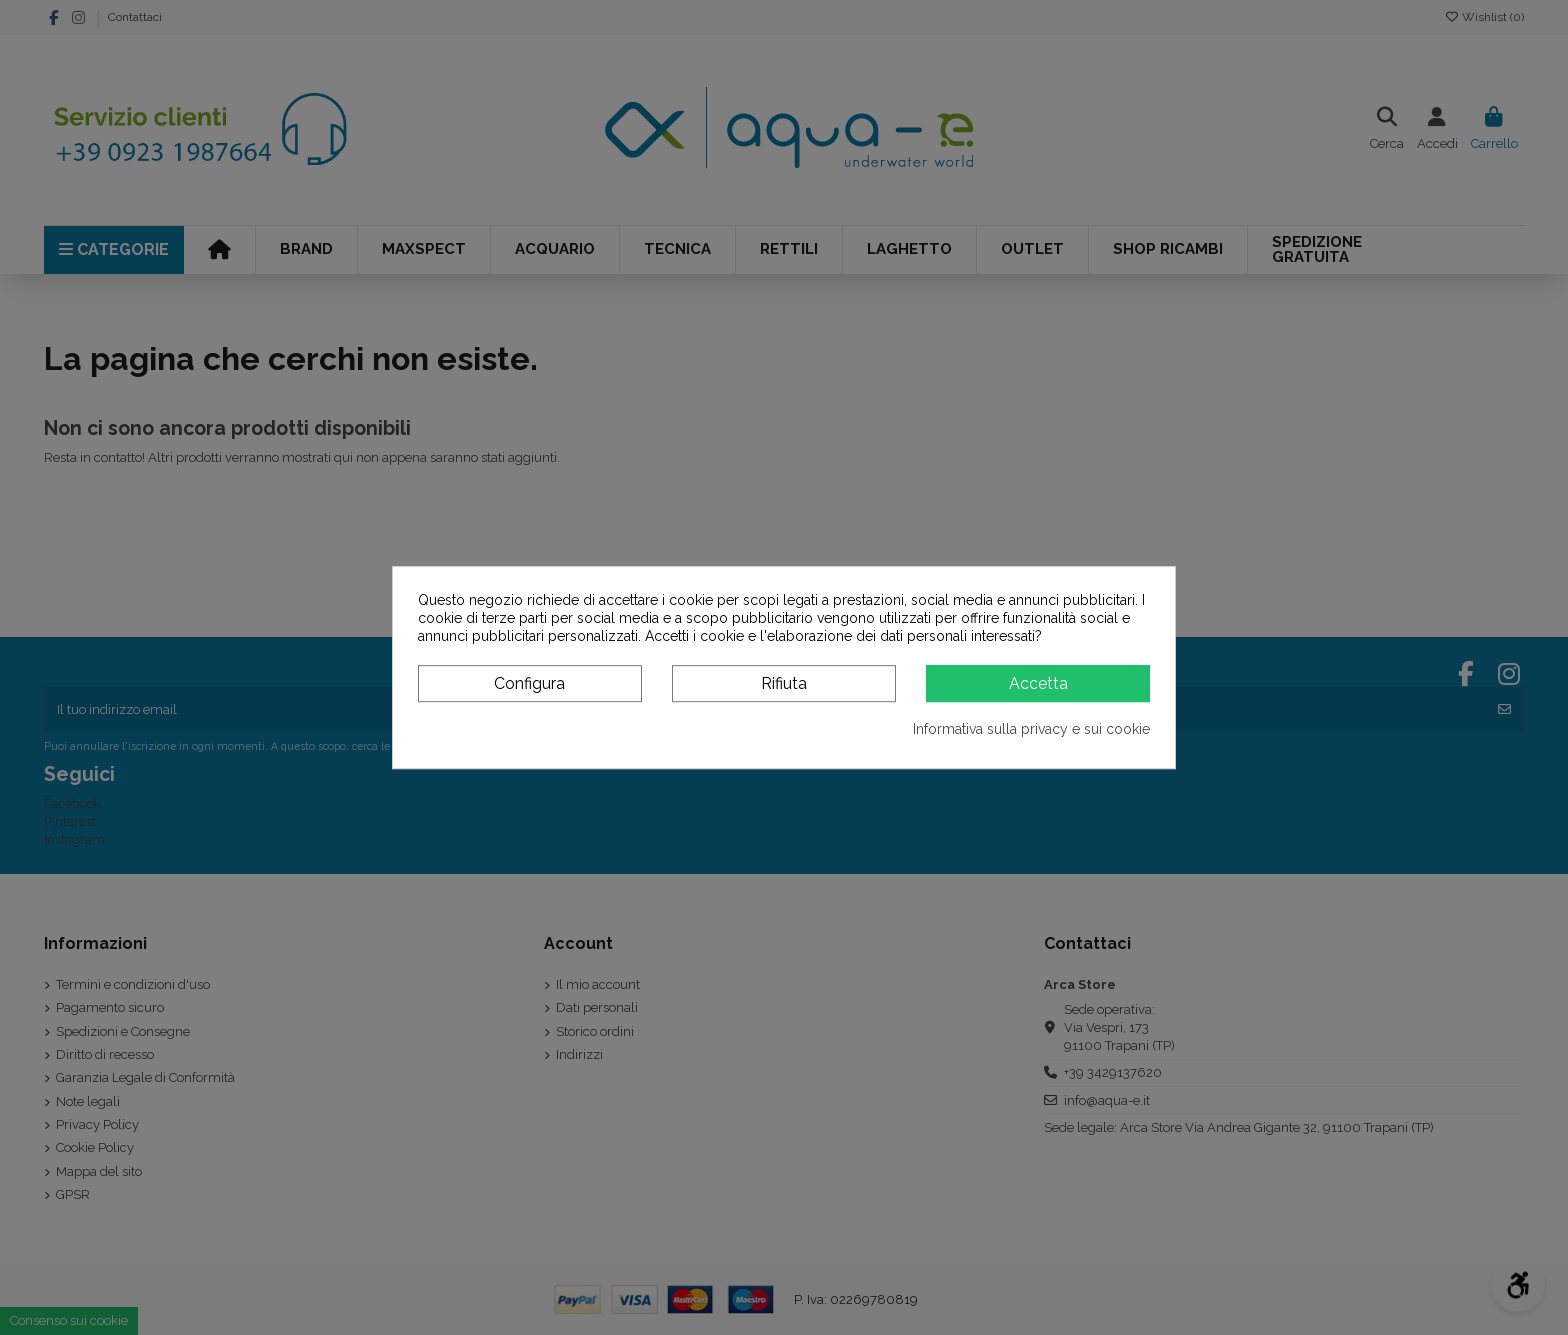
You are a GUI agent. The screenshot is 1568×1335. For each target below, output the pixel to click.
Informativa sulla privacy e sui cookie (1031, 729)
